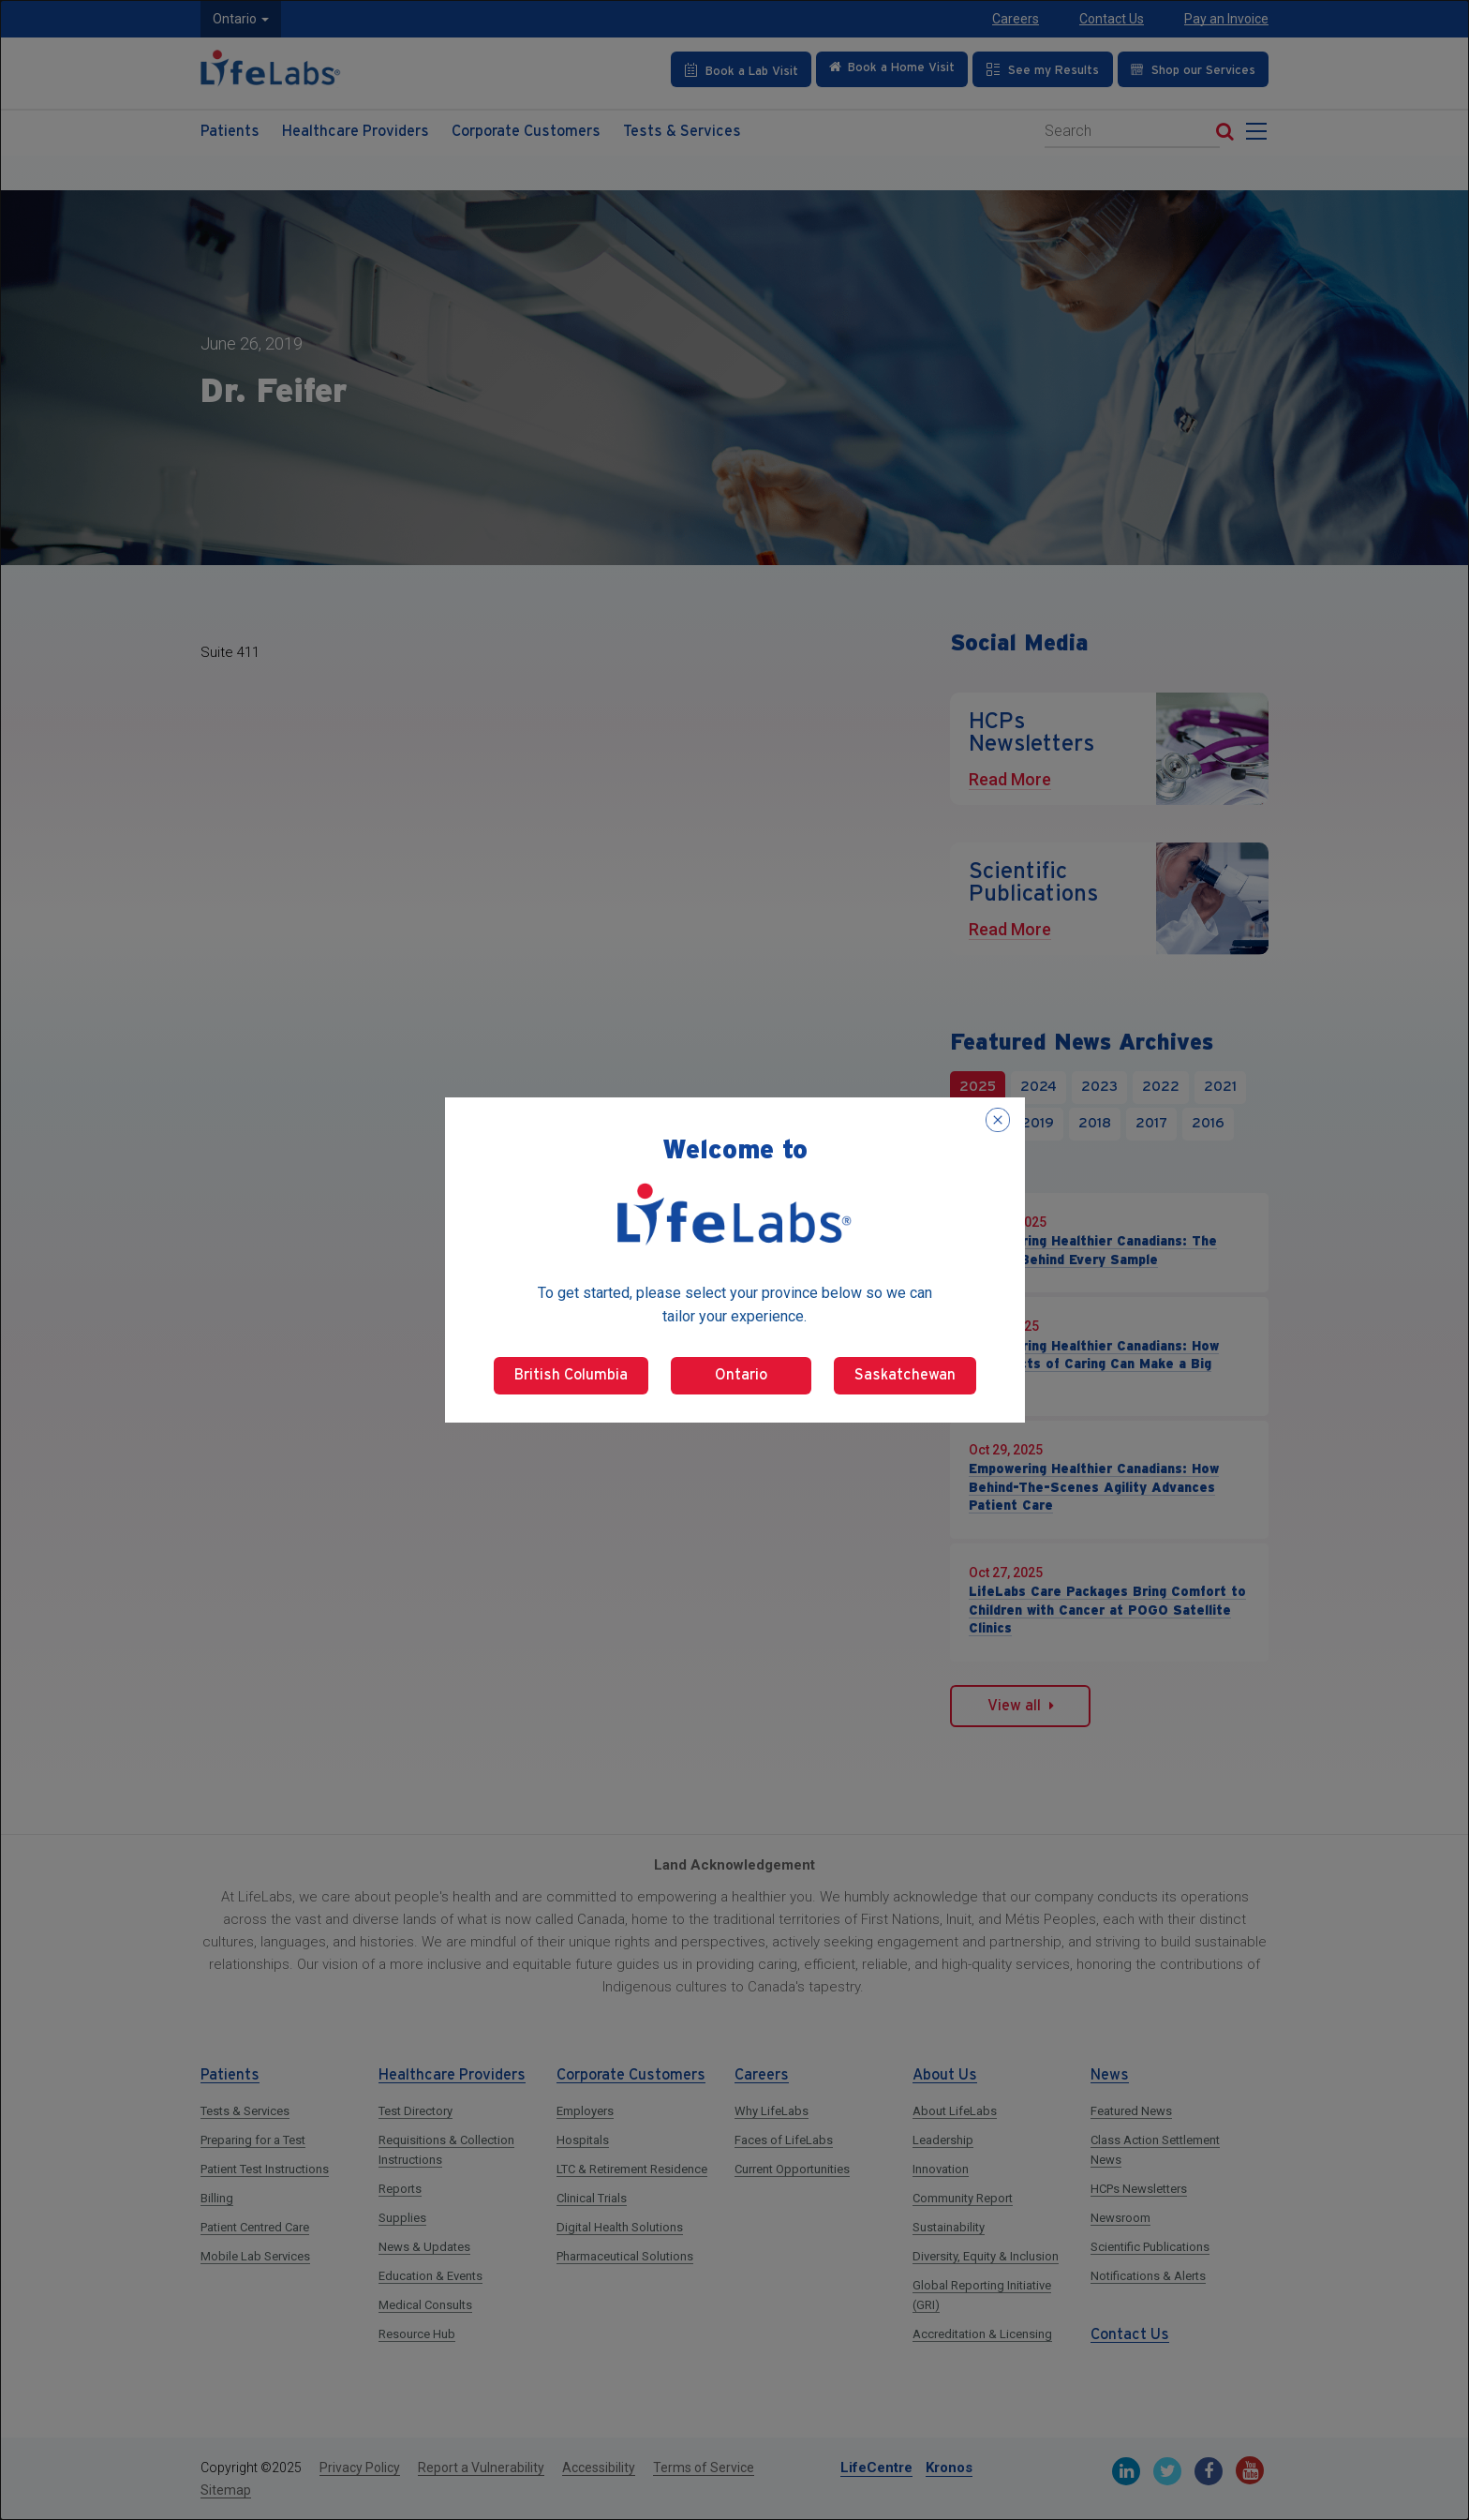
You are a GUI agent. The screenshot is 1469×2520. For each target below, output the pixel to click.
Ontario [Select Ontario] (741, 1375)
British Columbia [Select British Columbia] (571, 1375)
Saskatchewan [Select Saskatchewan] (905, 1375)
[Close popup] (998, 1120)
